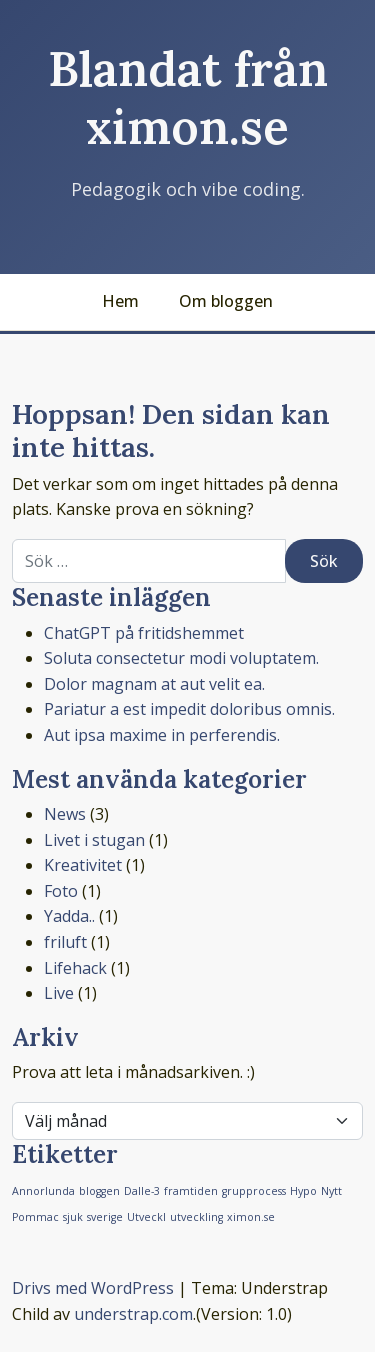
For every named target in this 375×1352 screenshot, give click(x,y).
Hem (120, 301)
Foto (61, 891)
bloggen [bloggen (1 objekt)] (99, 1191)
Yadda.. (69, 916)
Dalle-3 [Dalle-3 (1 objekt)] (142, 1191)
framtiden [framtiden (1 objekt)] (191, 1191)
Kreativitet (83, 865)
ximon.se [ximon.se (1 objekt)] (251, 1217)
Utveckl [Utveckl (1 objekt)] (146, 1217)
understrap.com (133, 1314)
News (65, 814)
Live (59, 993)
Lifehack (75, 968)
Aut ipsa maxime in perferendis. (162, 735)
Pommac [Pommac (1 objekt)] (35, 1217)
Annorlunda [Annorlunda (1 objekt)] (43, 1191)
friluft (65, 942)
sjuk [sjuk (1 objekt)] (73, 1217)
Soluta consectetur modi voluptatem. (181, 658)
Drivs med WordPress (93, 1288)
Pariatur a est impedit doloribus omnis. (189, 709)
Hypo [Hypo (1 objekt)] (303, 1191)
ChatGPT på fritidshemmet (144, 633)
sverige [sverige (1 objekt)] (105, 1217)
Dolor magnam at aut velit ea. (154, 684)
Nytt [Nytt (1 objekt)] (331, 1191)
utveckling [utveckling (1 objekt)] (196, 1217)
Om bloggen (226, 301)
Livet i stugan (94, 840)
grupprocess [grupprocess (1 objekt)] (254, 1191)
